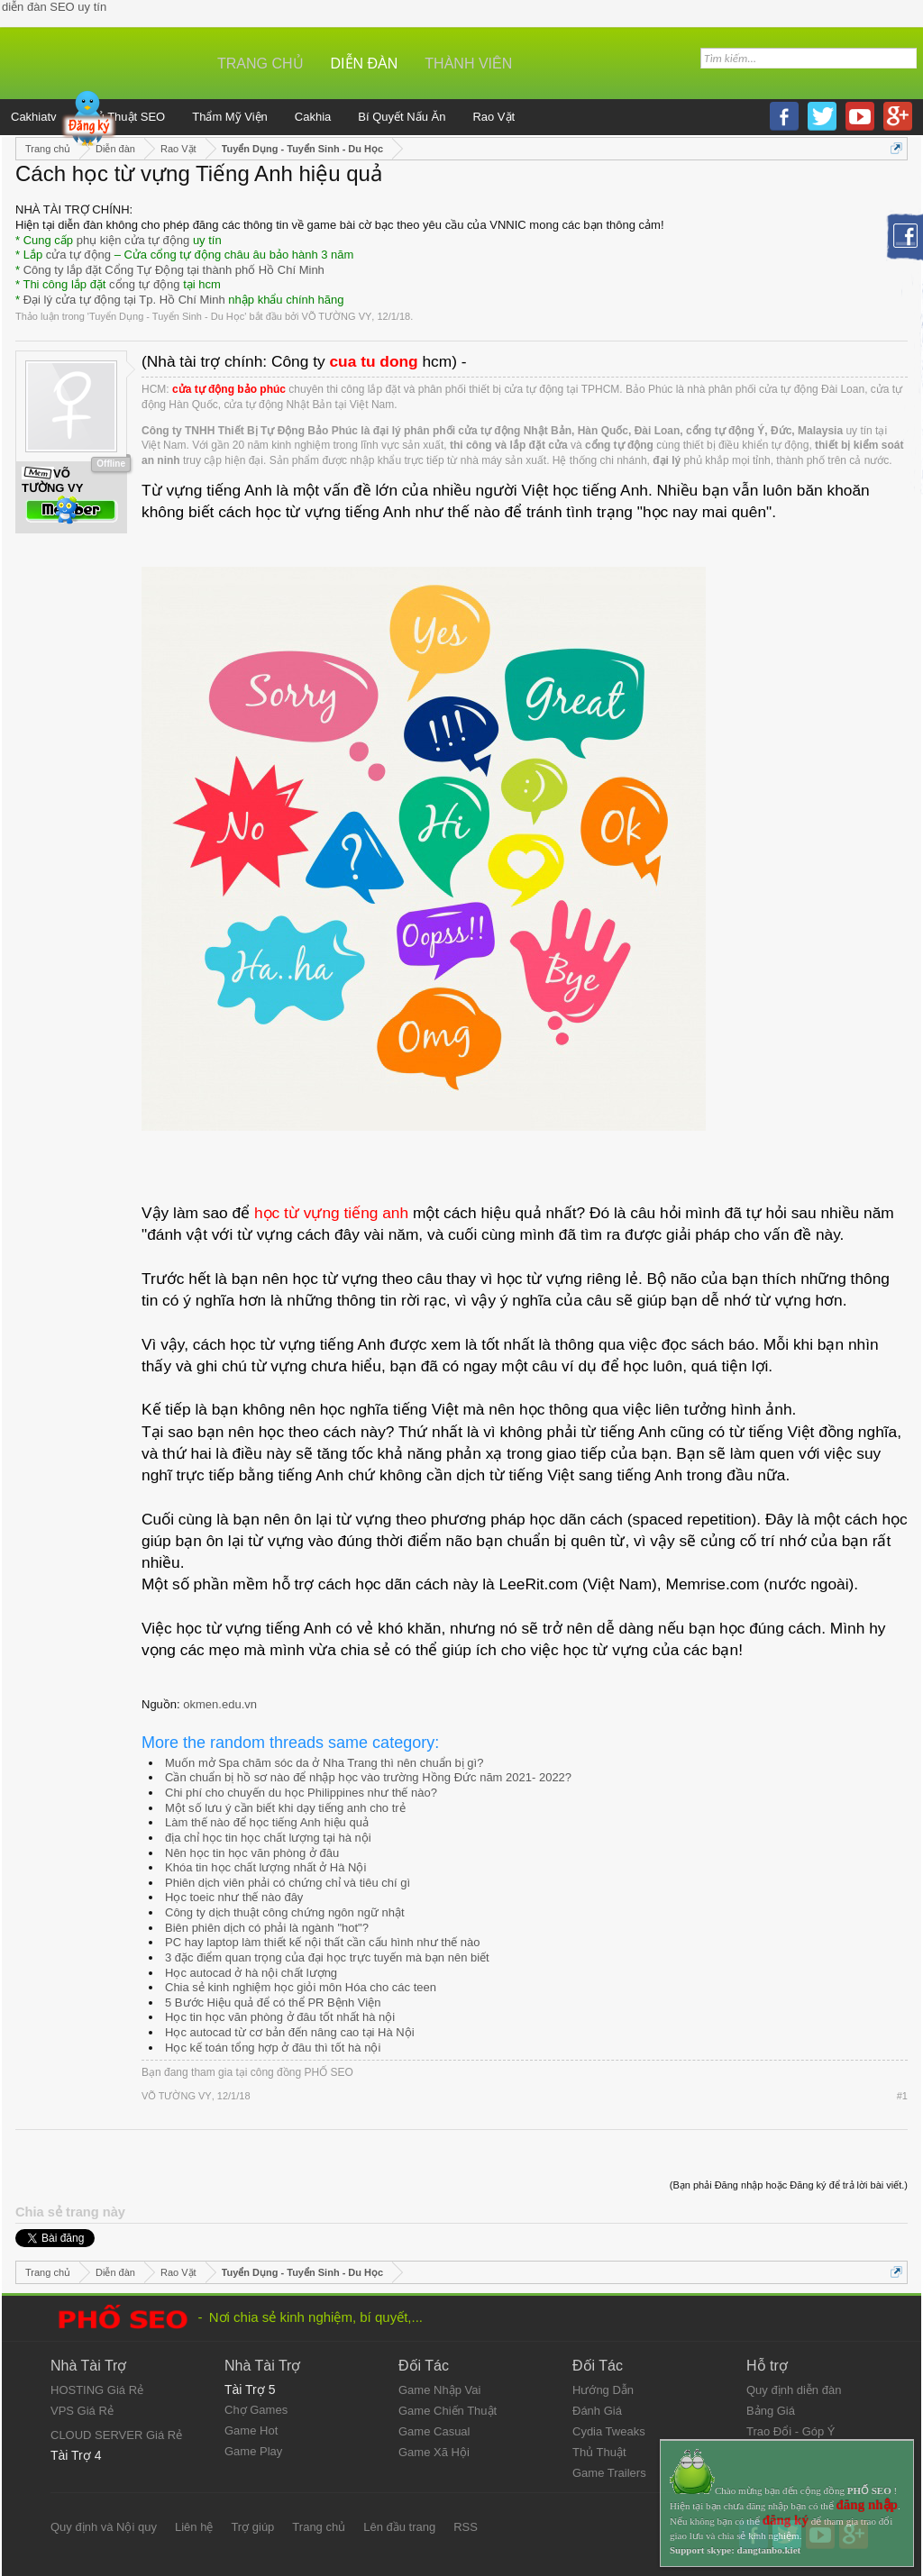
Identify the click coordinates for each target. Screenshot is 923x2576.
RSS (465, 2527)
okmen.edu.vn (220, 1704)
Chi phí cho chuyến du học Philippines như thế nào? (301, 1792)
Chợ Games (256, 2410)
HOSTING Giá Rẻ (96, 2390)
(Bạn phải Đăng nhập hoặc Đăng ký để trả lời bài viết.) (789, 2185)
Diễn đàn (364, 63)
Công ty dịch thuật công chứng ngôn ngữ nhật (285, 1912)
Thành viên (468, 63)
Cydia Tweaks (608, 2431)
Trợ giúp (252, 2527)
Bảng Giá (770, 2410)
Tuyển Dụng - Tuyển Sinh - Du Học (166, 316)
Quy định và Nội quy (103, 2527)
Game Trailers (609, 2473)
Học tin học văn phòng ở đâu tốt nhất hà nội (280, 2017)
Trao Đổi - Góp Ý (791, 2431)
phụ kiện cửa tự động (133, 240)
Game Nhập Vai (439, 2390)
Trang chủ (260, 63)
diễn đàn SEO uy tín (54, 7)
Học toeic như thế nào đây (234, 1897)
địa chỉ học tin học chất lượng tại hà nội (268, 1837)
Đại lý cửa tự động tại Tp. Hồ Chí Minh (124, 299)
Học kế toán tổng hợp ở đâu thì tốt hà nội (272, 2047)
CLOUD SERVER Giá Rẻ (116, 2435)
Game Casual (434, 2431)
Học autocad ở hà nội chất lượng (251, 1973)
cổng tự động (144, 284)
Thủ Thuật (599, 2452)
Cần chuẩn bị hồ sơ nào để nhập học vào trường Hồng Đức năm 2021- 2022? (368, 1777)
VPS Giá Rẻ (82, 2410)
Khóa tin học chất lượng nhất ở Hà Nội (265, 1867)
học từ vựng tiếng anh (331, 1213)
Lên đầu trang (399, 2527)
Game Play (253, 2451)
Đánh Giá (597, 2410)
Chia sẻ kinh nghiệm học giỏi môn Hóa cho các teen (300, 1987)
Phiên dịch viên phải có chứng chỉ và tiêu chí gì (287, 1882)
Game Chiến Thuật (447, 2410)
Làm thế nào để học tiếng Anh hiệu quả (267, 1822)
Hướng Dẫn (603, 2390)
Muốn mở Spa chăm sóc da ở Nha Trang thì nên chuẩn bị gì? (324, 1763)
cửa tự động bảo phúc (229, 389)
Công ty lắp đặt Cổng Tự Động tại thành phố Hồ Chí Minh (173, 270)
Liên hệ (194, 2527)
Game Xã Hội (434, 2452)
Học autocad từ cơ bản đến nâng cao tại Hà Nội (290, 2032)
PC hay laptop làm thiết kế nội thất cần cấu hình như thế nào (322, 1942)
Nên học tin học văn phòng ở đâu (252, 1853)
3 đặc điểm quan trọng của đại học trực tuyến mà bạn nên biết (327, 1957)
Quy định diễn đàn (793, 2390)
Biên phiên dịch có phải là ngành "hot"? (267, 1927)
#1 (902, 2095)
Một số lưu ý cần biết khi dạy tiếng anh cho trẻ (285, 1808)
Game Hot (251, 2430)
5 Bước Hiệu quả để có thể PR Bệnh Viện (272, 2002)
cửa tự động (78, 254)
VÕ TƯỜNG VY (337, 316)
